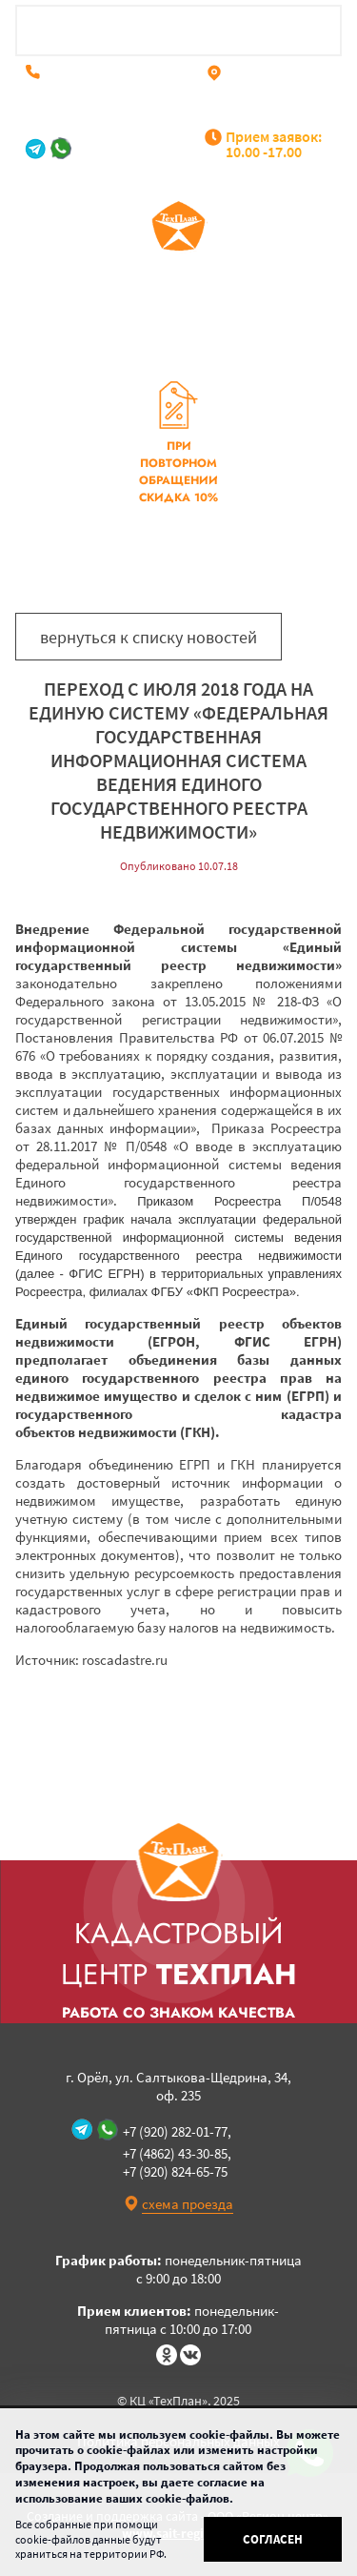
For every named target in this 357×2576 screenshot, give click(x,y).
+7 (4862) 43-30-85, (105, 70)
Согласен (273, 2539)
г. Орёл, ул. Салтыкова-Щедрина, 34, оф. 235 (270, 93)
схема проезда (187, 2204)
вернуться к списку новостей (148, 637)
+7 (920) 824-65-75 (103, 85)
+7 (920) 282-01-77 (134, 148)
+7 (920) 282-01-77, (177, 2131)
